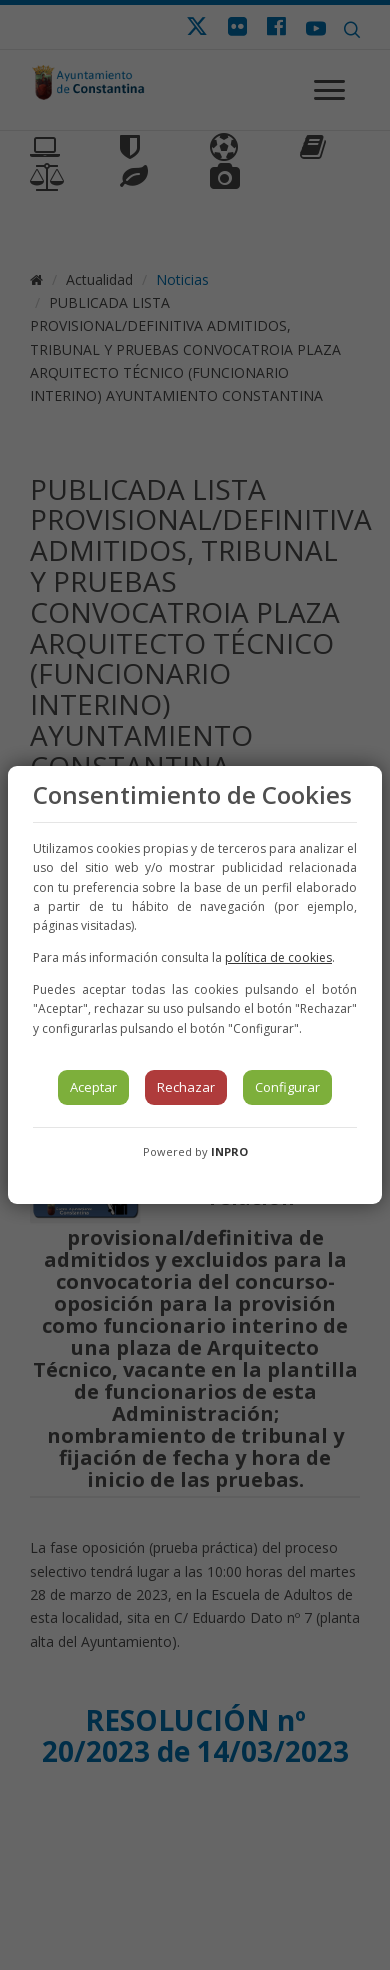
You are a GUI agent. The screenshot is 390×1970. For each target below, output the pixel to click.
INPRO (229, 1151)
